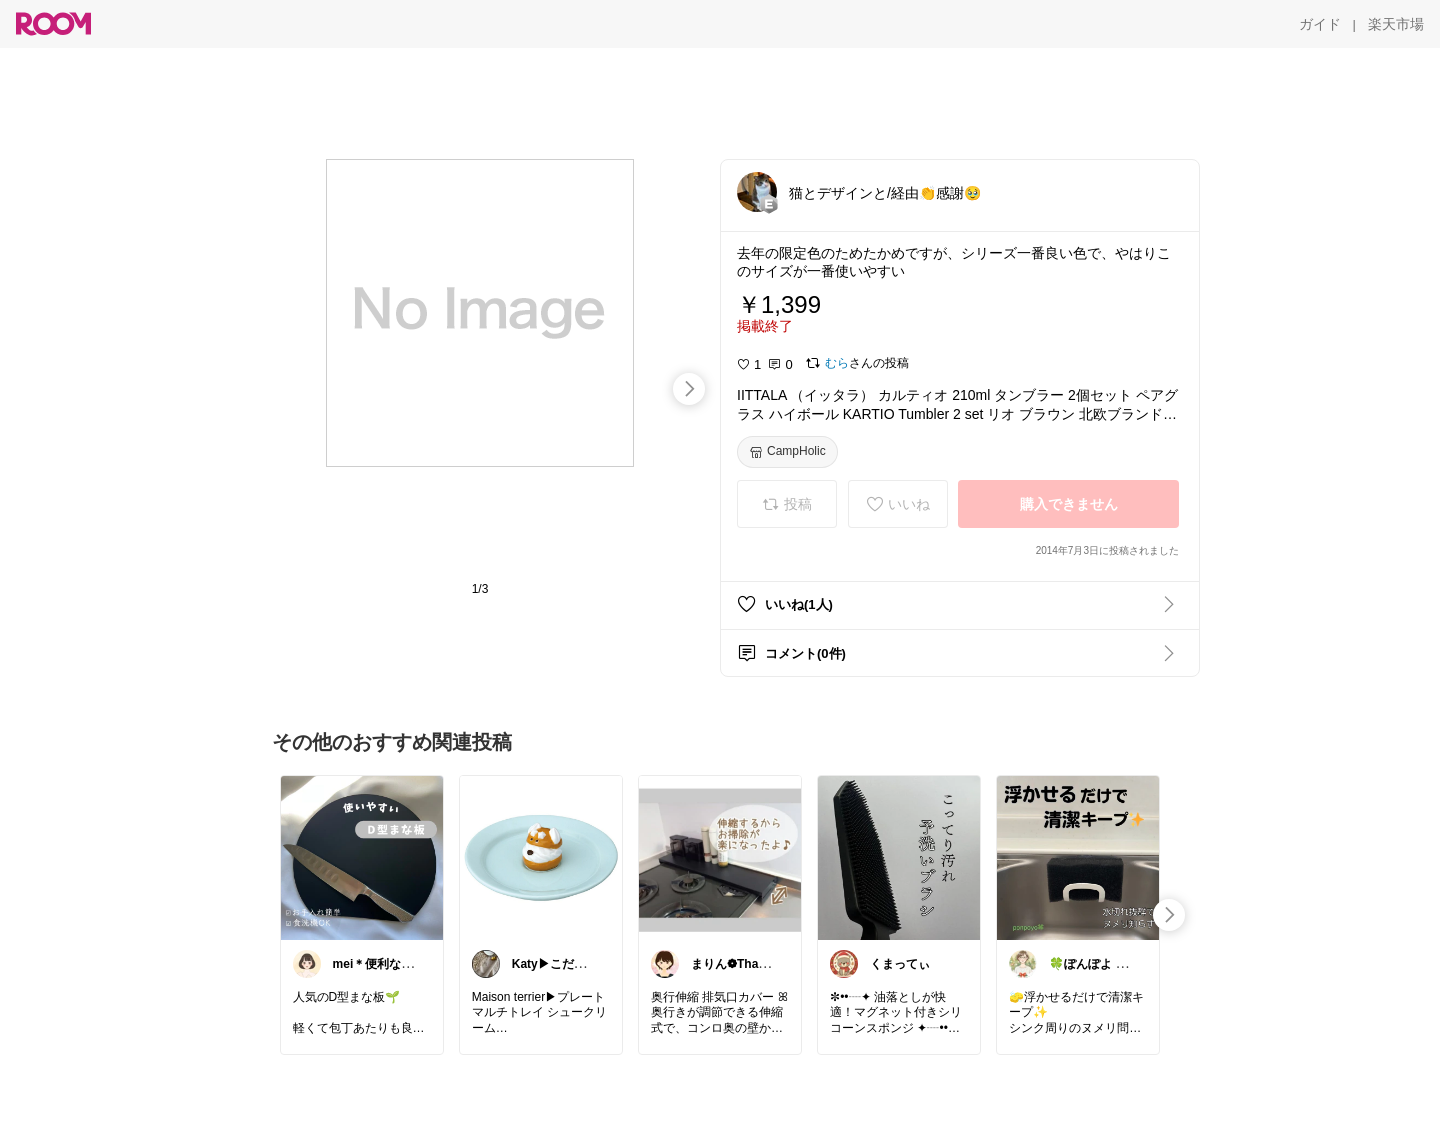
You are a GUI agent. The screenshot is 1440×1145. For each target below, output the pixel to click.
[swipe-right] (689, 389)
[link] (362, 857)
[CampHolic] (787, 452)
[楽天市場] (1396, 24)
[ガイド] (1320, 24)
